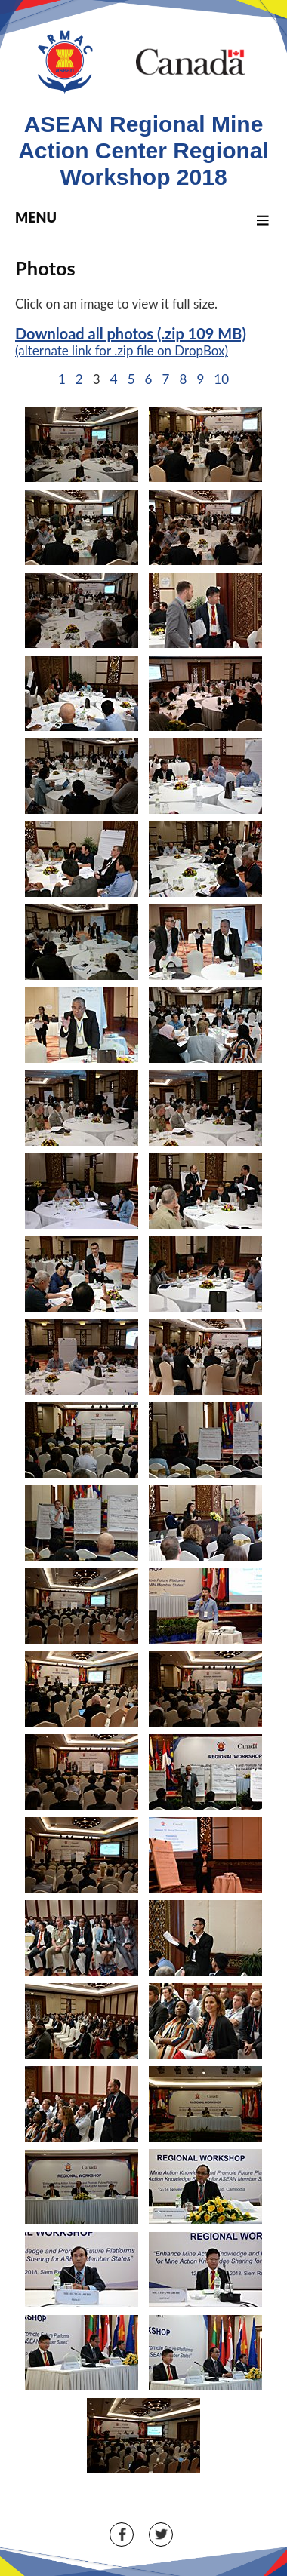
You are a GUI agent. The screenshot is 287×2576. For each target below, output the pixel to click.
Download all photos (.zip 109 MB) (130, 333)
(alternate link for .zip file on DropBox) (121, 350)
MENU (144, 217)
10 (221, 379)
